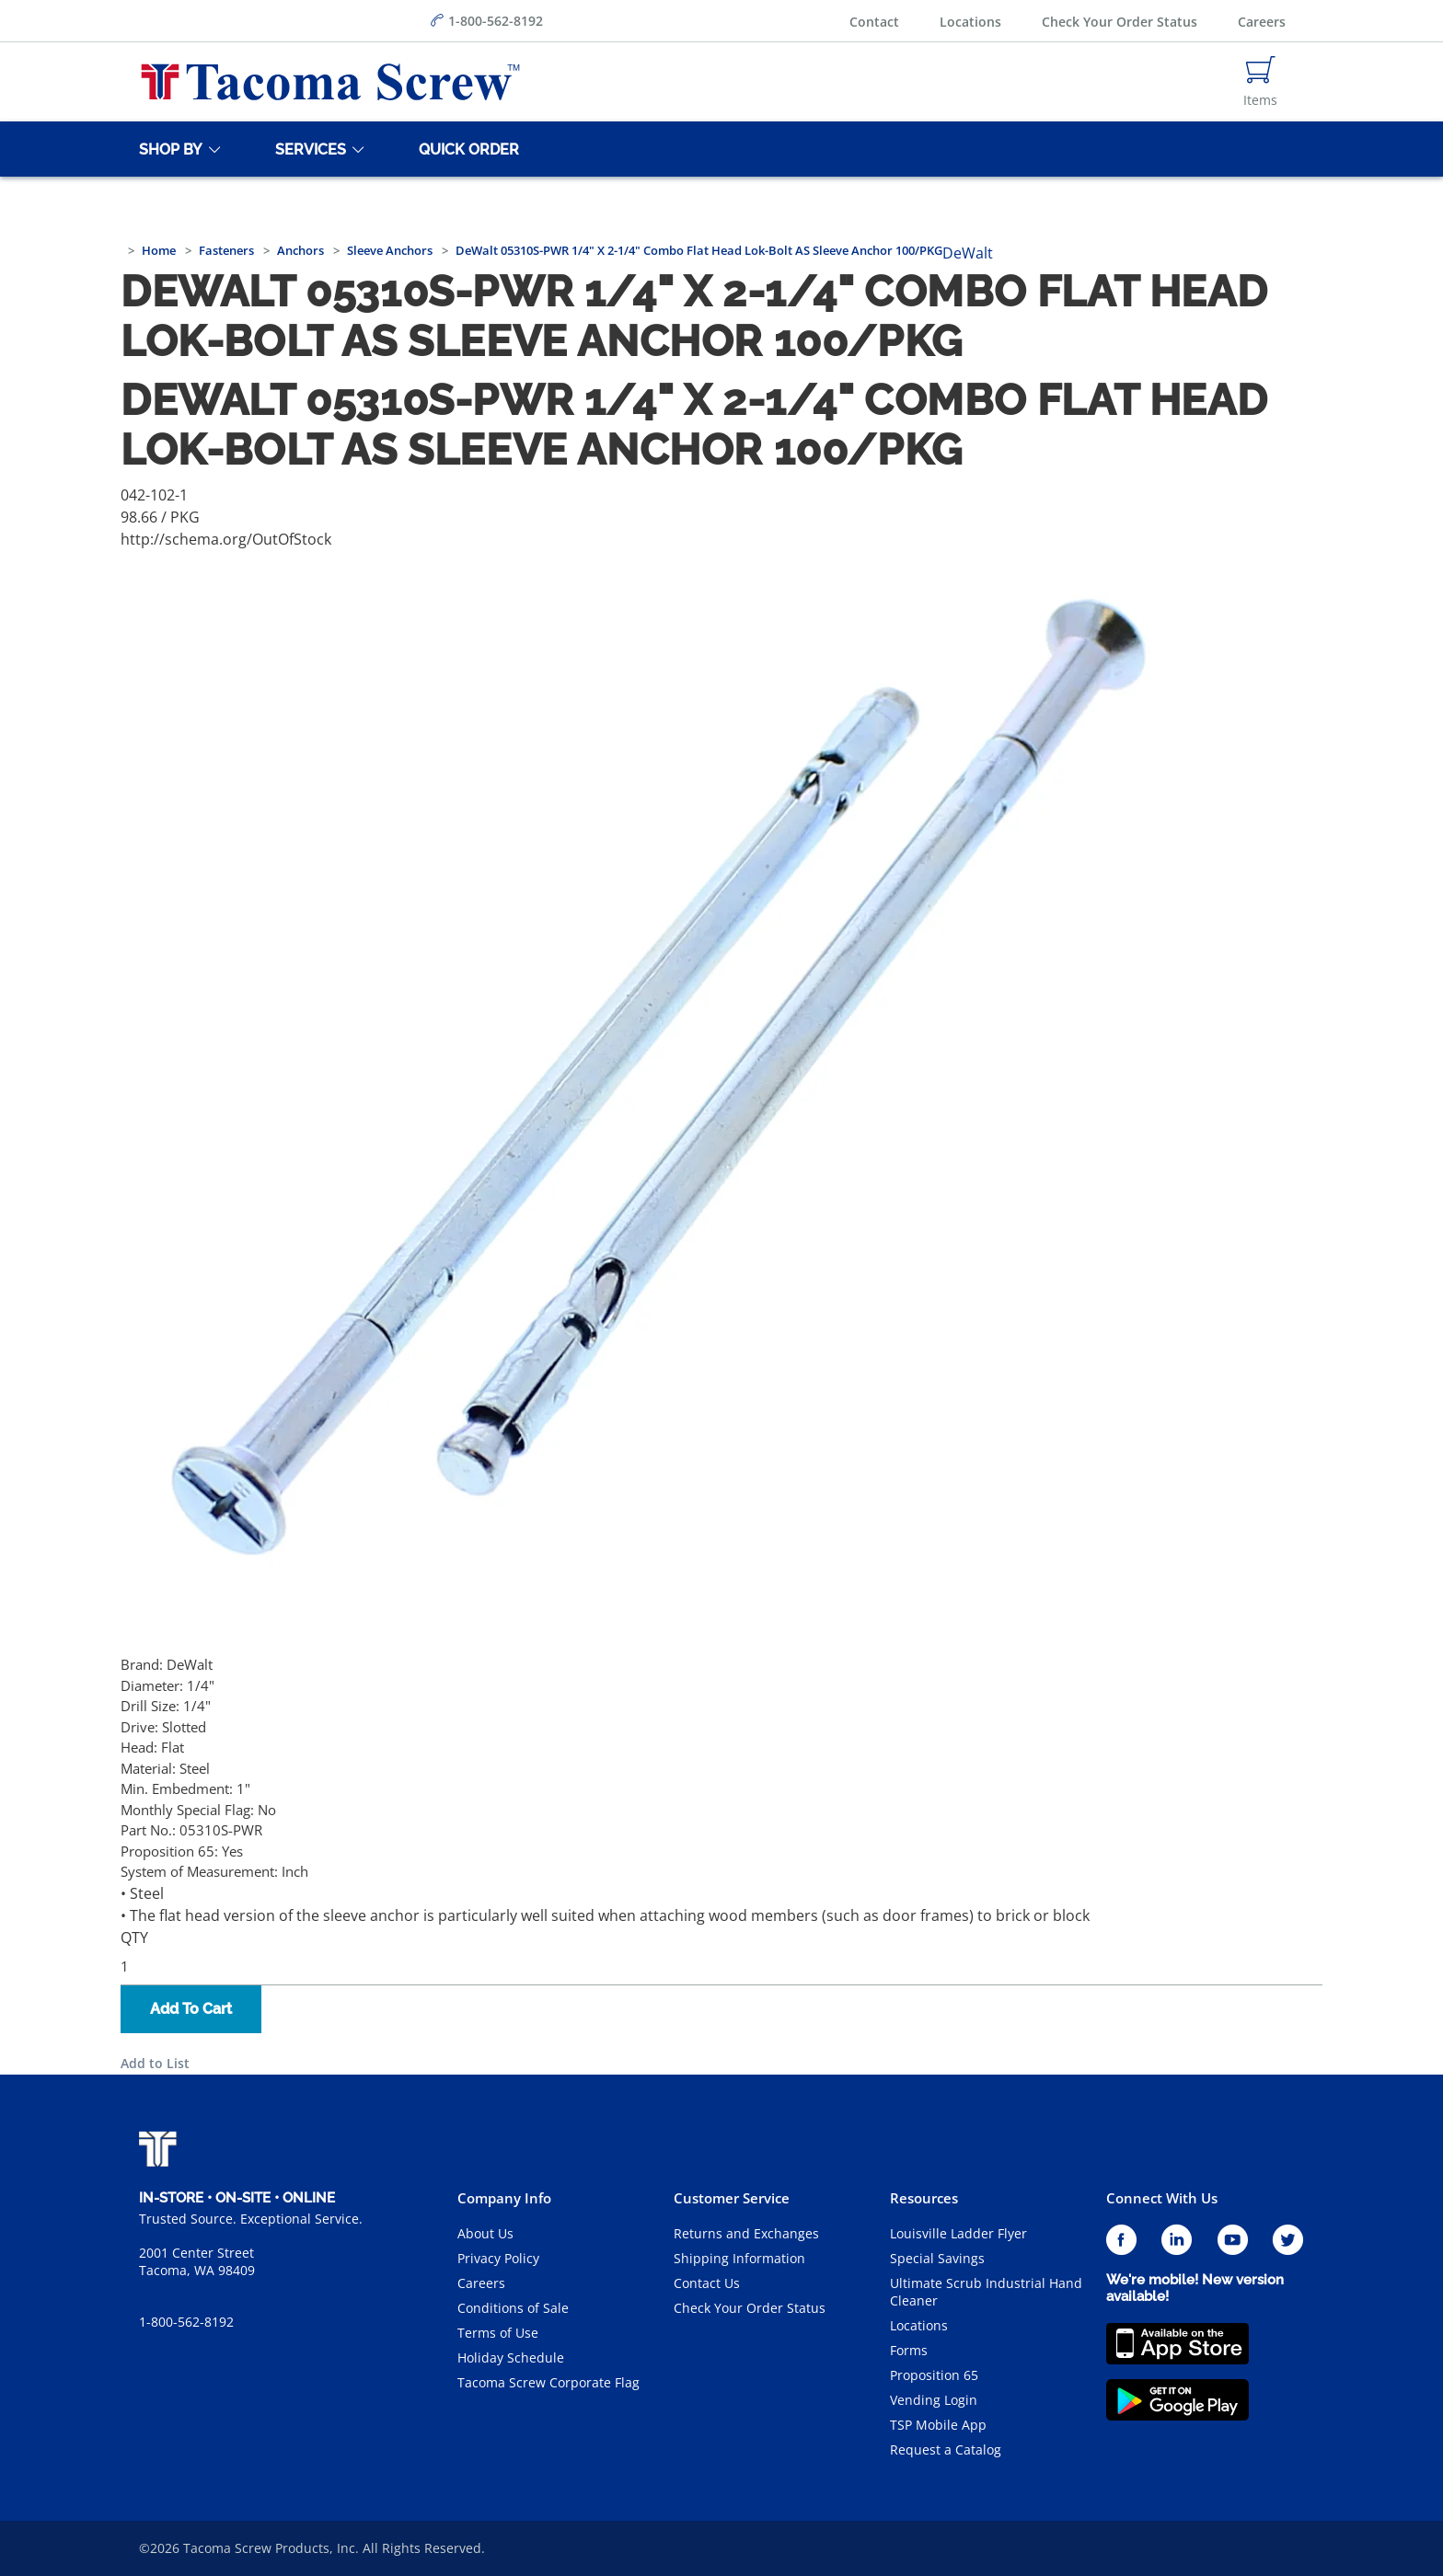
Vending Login (933, 2400)
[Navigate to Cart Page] (1260, 82)
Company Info (504, 2198)
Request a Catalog (945, 2449)
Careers (1262, 21)
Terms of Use (497, 2332)
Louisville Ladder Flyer (958, 2233)
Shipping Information (739, 2258)
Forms (909, 2350)
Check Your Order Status (1119, 21)
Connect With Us (1162, 2198)
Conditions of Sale (513, 2308)
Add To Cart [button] (191, 2009)
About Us (485, 2233)
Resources (924, 2198)
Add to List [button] (155, 2063)
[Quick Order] (466, 149)
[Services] (307, 149)
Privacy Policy (498, 2258)
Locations (970, 21)
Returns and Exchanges (746, 2233)
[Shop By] (167, 149)
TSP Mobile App (938, 2424)
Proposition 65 (934, 2375)
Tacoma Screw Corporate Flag (548, 2382)
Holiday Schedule (510, 2357)
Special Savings (937, 2258)
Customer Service (732, 2198)
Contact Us (707, 2283)
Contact (874, 21)
